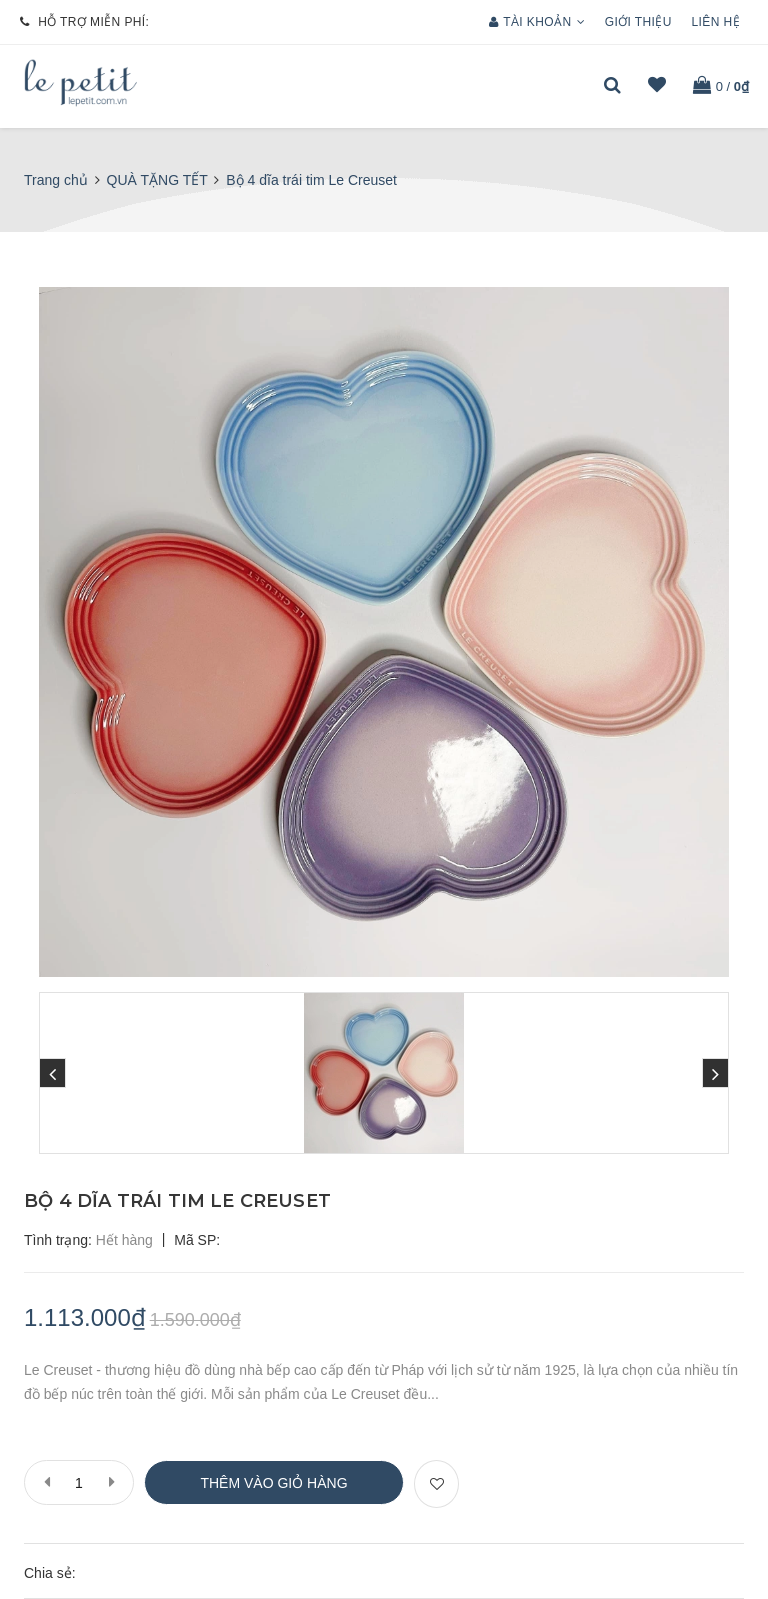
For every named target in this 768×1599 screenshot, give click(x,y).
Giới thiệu (638, 22)
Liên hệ (716, 22)
